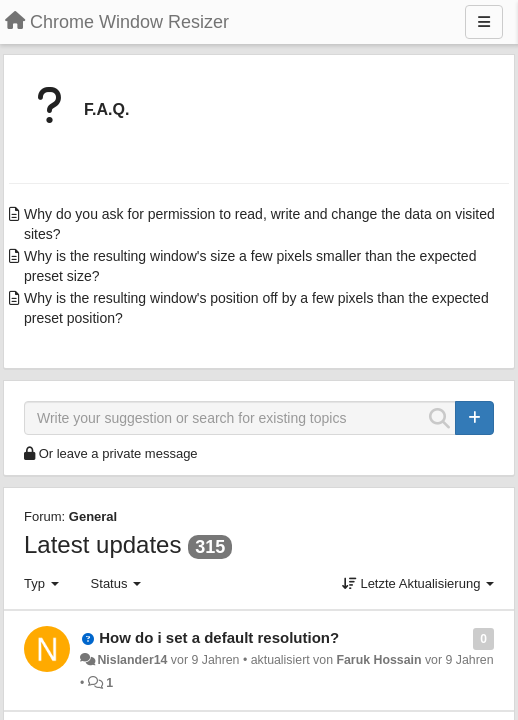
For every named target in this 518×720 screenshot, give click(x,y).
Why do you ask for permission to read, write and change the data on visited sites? (259, 224)
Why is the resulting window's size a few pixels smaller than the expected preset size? (250, 266)
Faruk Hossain (378, 660)
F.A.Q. (106, 109)
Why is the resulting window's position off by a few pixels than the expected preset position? (256, 308)
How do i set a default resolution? (219, 637)
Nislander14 (132, 660)
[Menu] (484, 22)
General (93, 516)
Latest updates (102, 544)
